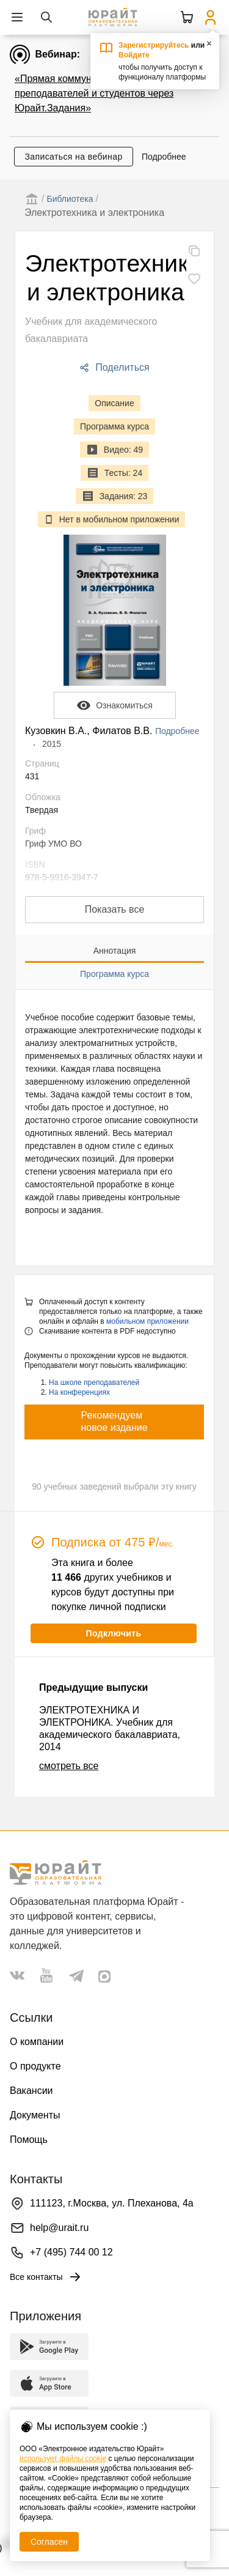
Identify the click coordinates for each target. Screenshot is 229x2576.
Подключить (113, 1633)
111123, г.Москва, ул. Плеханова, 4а (112, 2203)
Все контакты (46, 2277)
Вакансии (31, 2090)
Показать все (115, 909)
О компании (37, 2041)
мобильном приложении (147, 1321)
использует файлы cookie (63, 2458)
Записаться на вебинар (73, 156)
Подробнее (164, 156)
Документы (35, 2115)
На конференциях (79, 1392)
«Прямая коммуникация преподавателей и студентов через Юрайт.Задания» (94, 93)
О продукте (35, 2066)
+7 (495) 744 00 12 (71, 2252)
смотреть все (68, 1766)
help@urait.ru (59, 2227)
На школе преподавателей (94, 1382)
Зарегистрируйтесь (153, 45)
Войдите (134, 55)
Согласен (49, 2542)
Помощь (29, 2139)
